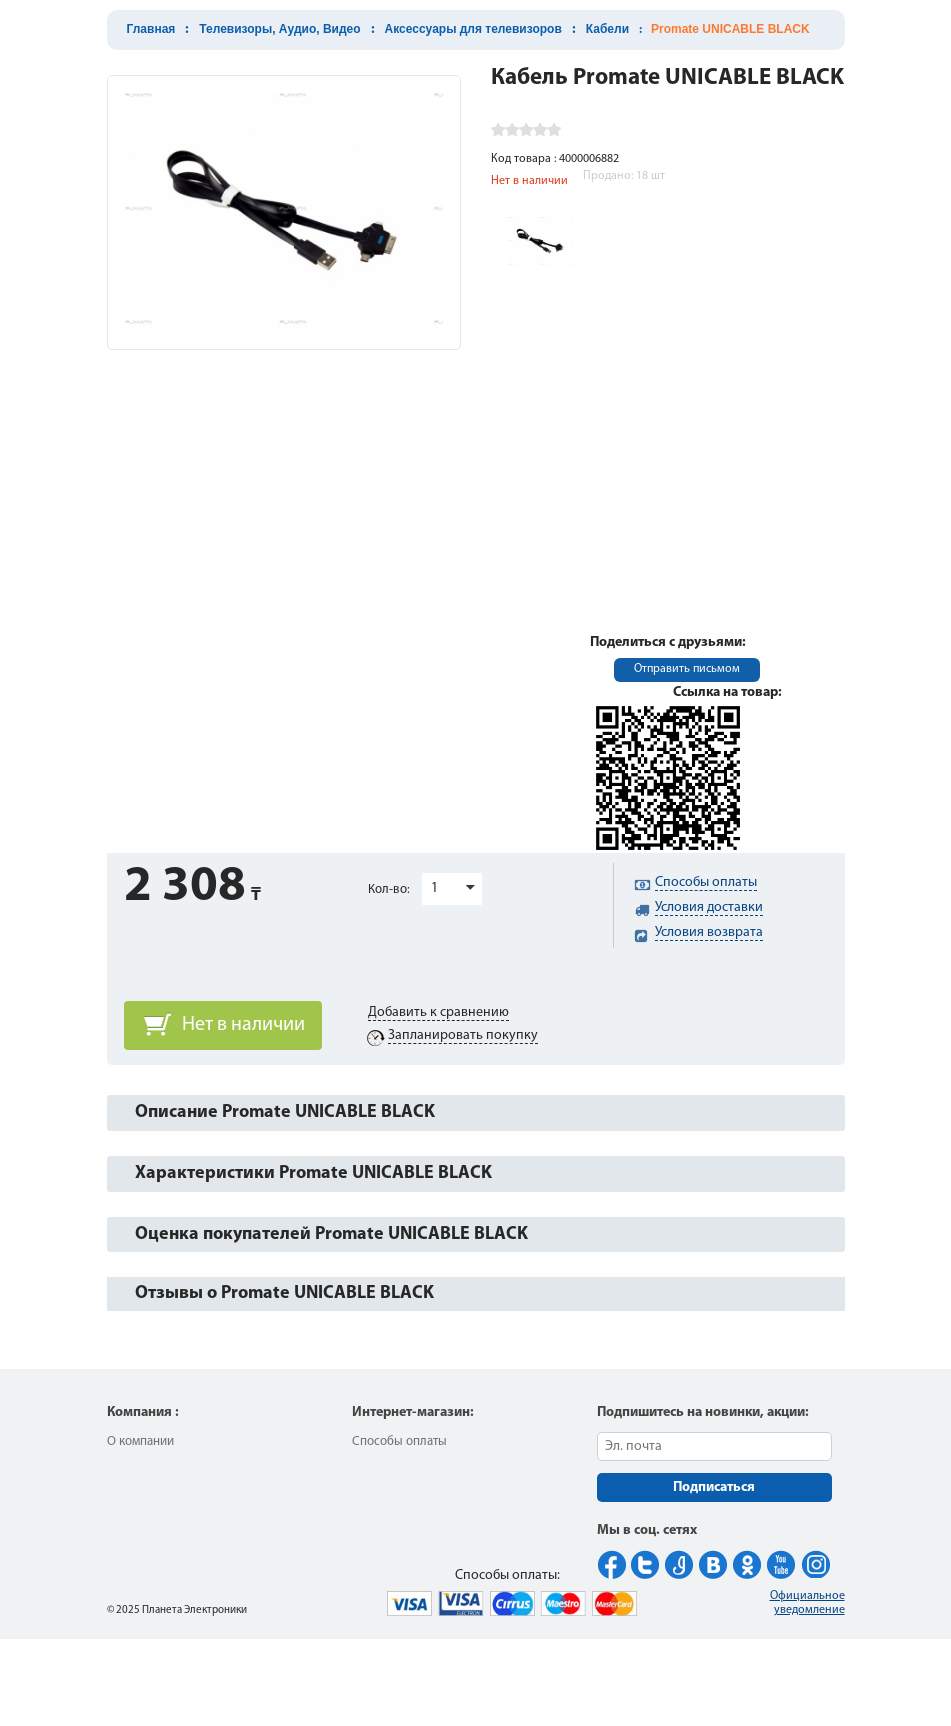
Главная (151, 29)
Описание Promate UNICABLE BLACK (285, 1112)
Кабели (607, 29)
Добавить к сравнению (438, 1012)
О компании (140, 1441)
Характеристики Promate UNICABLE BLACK (313, 1173)
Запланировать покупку (463, 1035)
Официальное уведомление (807, 1603)
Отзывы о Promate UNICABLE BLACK (284, 1293)
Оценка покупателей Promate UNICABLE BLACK (331, 1234)
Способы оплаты (399, 1441)
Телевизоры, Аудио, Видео (279, 29)
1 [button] (434, 888)
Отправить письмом (687, 669)
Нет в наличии (243, 1025)
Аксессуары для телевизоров (473, 29)
